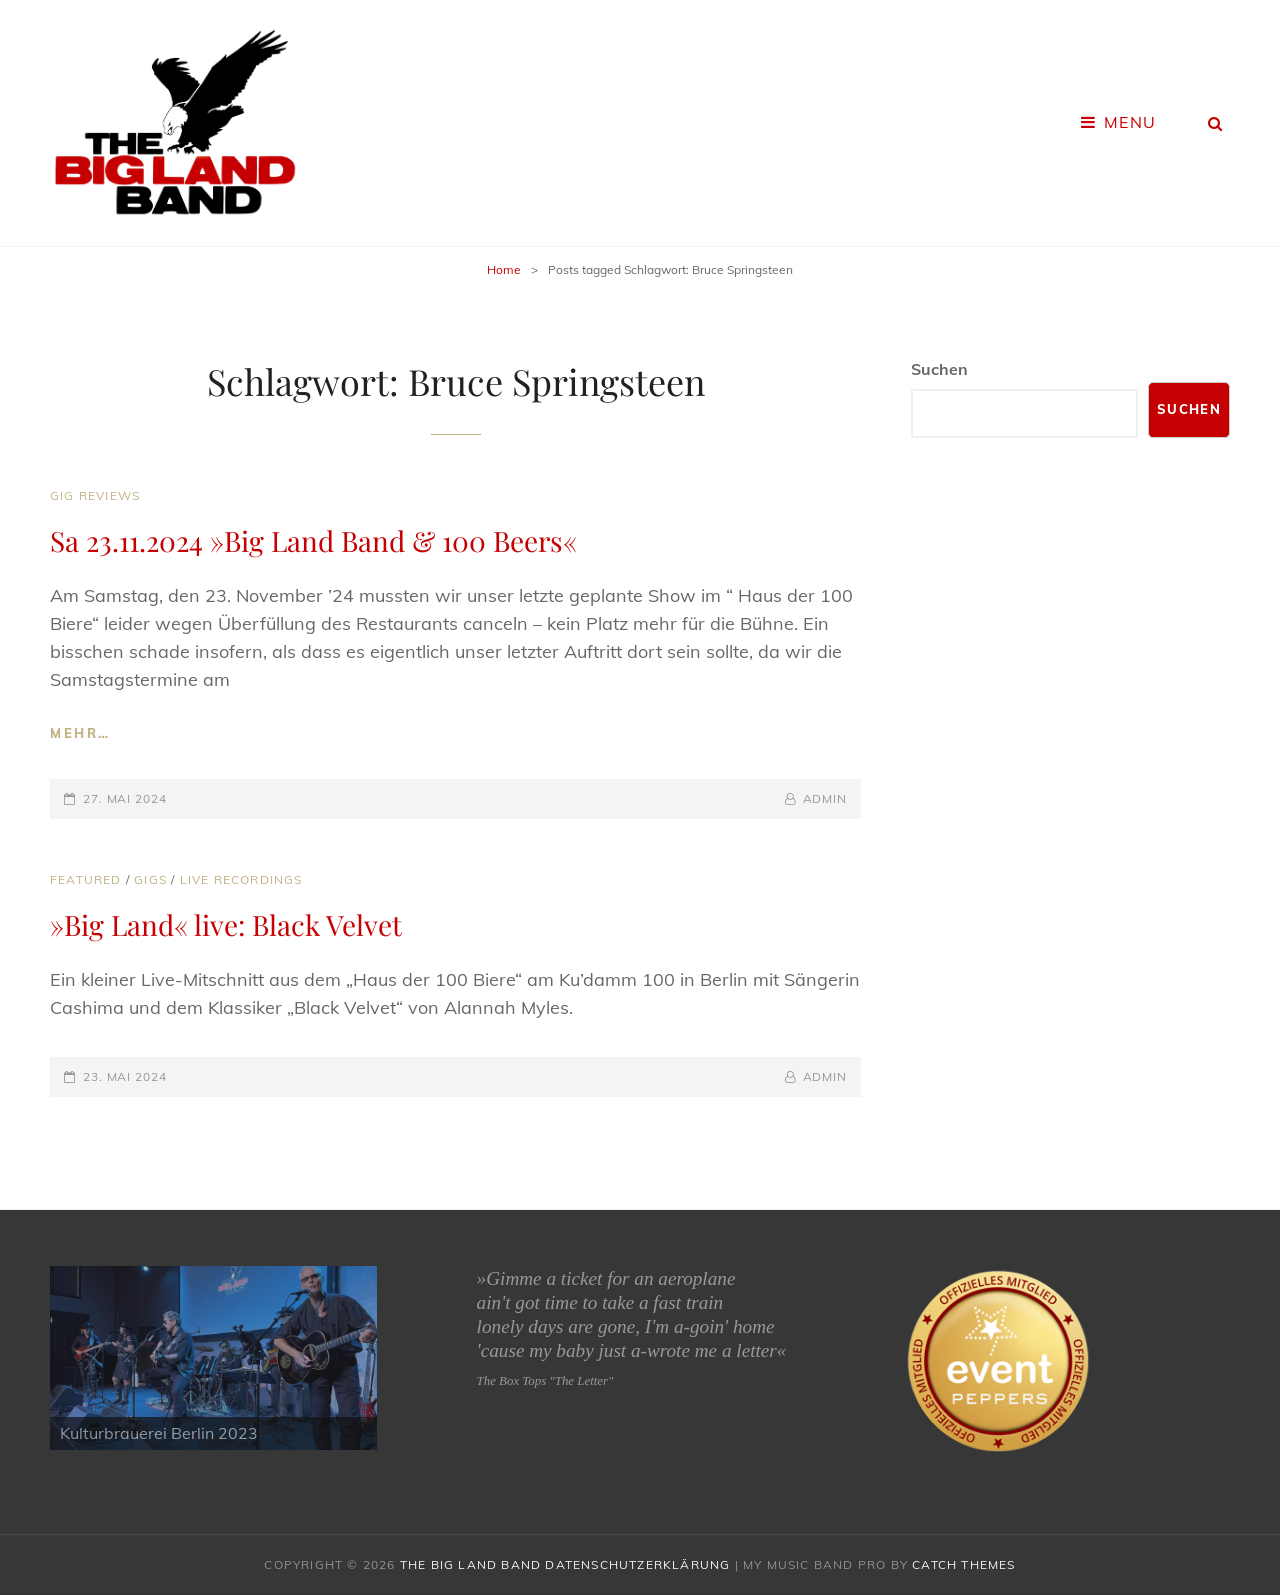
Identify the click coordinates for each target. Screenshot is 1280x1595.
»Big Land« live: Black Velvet (226, 924)
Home (504, 269)
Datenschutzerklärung (637, 1564)
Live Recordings (241, 879)
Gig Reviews (95, 495)
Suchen (939, 369)
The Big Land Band (470, 1564)
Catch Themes (963, 1564)
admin (825, 798)
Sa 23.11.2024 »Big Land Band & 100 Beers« (313, 540)
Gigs (150, 879)
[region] (213, 1358)
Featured (86, 879)
